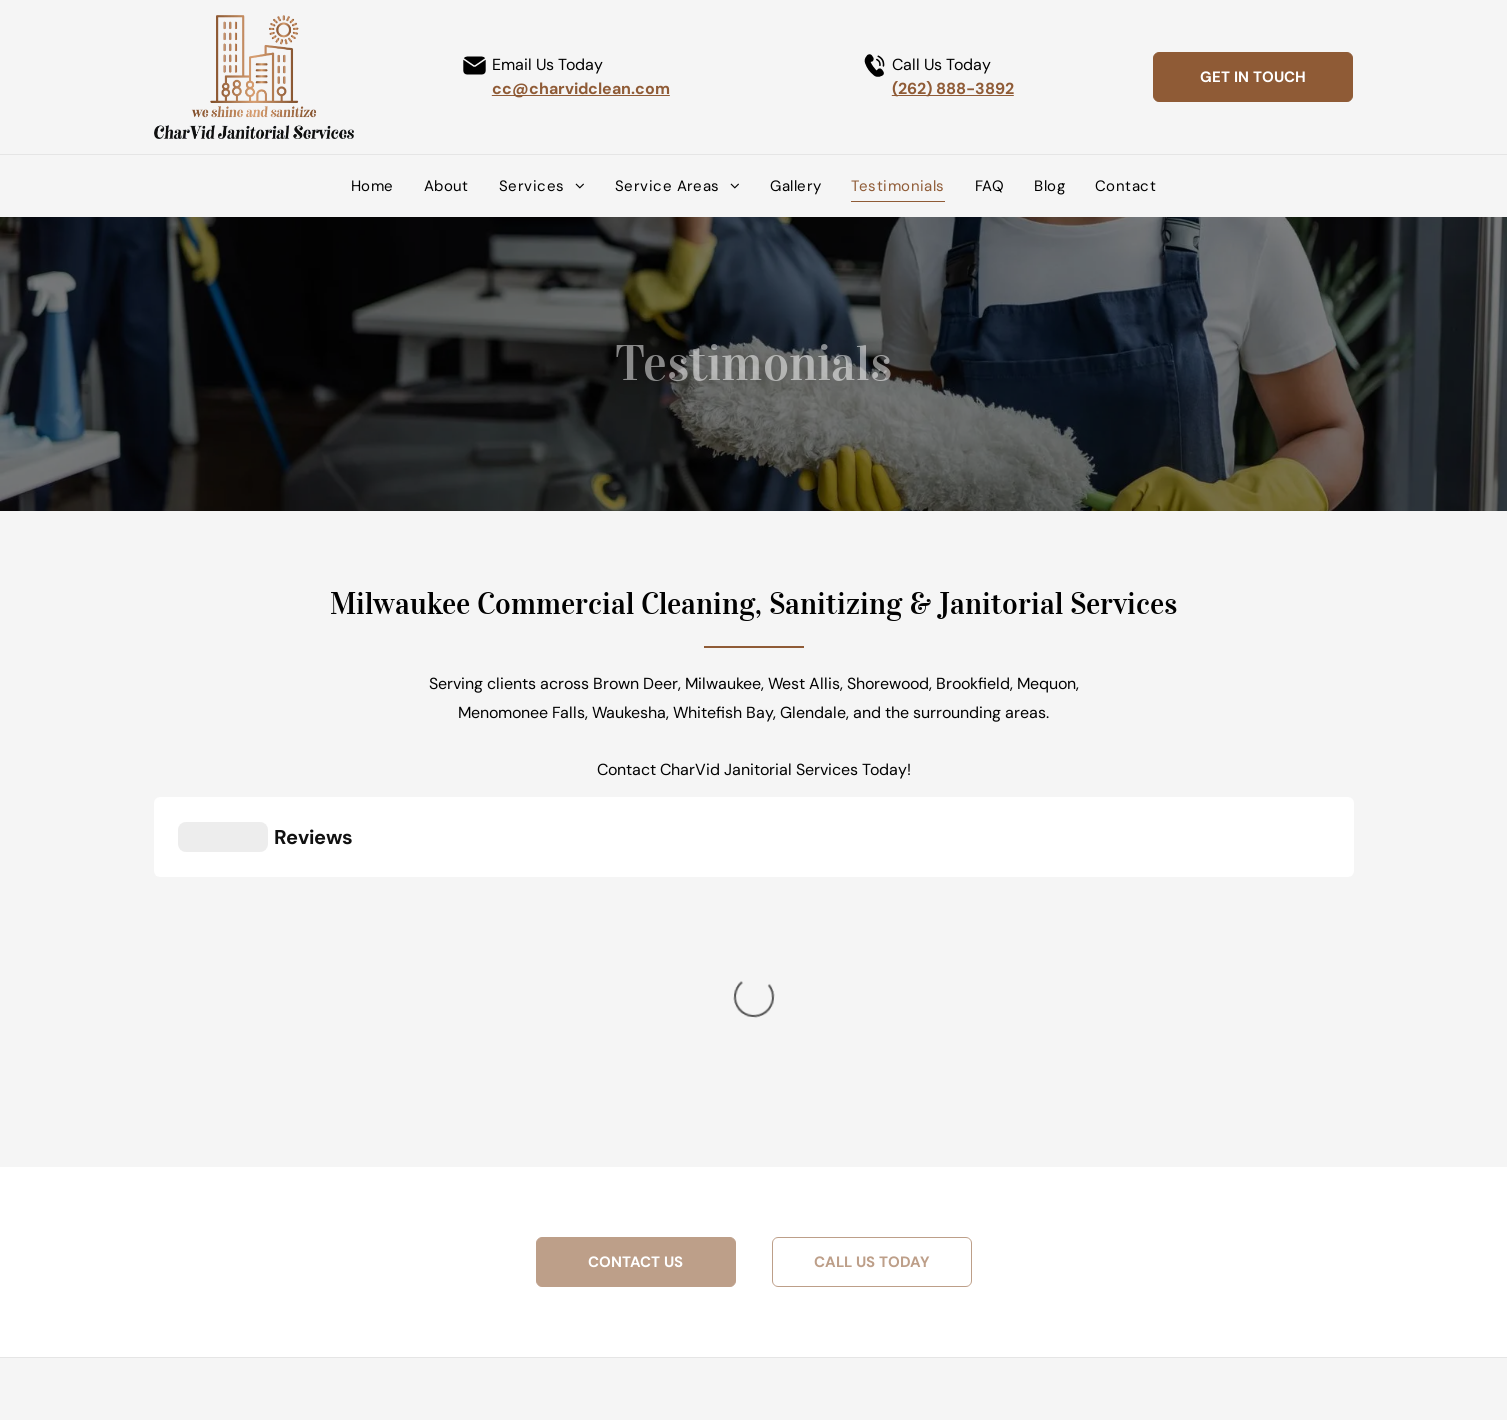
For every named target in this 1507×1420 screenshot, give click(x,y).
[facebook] (585, 1286)
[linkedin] (614, 1286)
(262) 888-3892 (953, 88)
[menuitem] (372, 186)
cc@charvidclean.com (581, 88)
